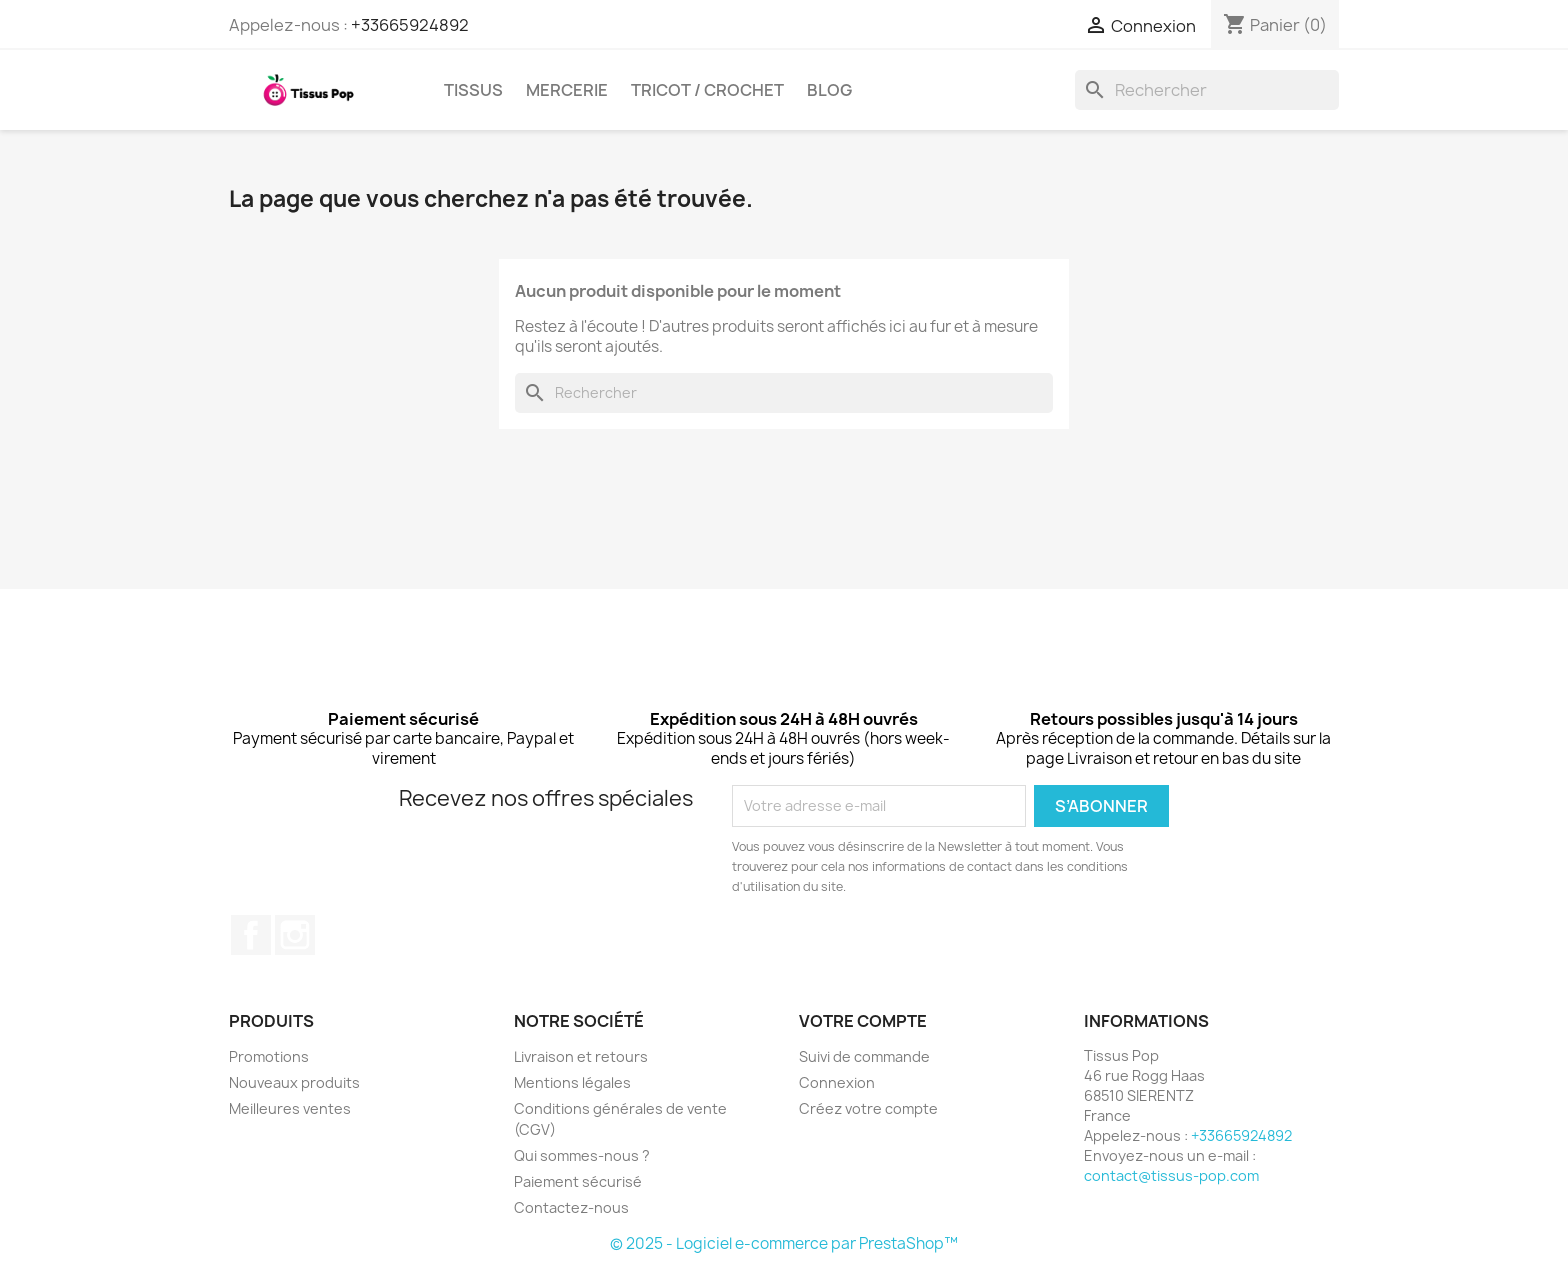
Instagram (295, 935)
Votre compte (863, 1021)
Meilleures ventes (290, 1108)
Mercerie (567, 90)
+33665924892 (410, 25)
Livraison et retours (581, 1056)
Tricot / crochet (707, 90)
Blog (829, 90)
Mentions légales (572, 1082)
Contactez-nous (571, 1207)
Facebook (251, 935)
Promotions (269, 1056)
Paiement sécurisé (578, 1181)
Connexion (837, 1082)
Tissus (473, 90)
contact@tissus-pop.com (1171, 1175)
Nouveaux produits (294, 1082)
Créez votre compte (868, 1108)
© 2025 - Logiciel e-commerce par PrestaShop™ (784, 1243)
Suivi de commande (864, 1056)
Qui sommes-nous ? (582, 1155)
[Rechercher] (1207, 90)
